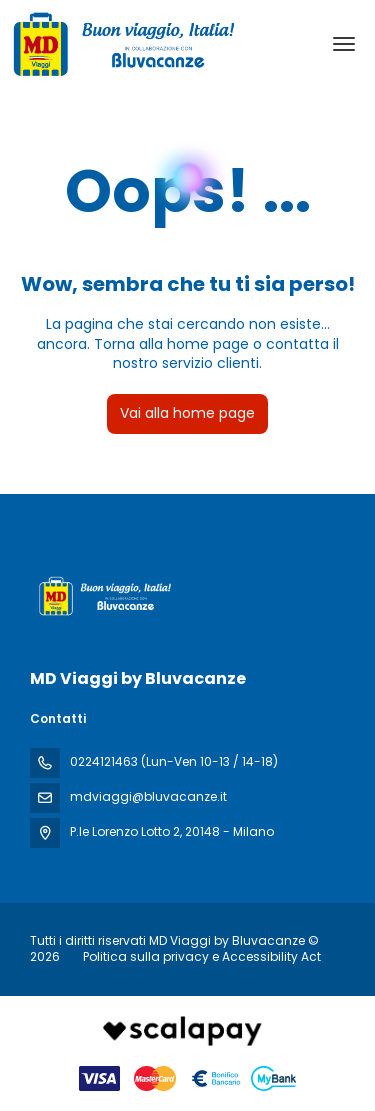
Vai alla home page (187, 413)
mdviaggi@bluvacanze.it (148, 796)
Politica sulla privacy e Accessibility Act (202, 956)
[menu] (344, 44)
